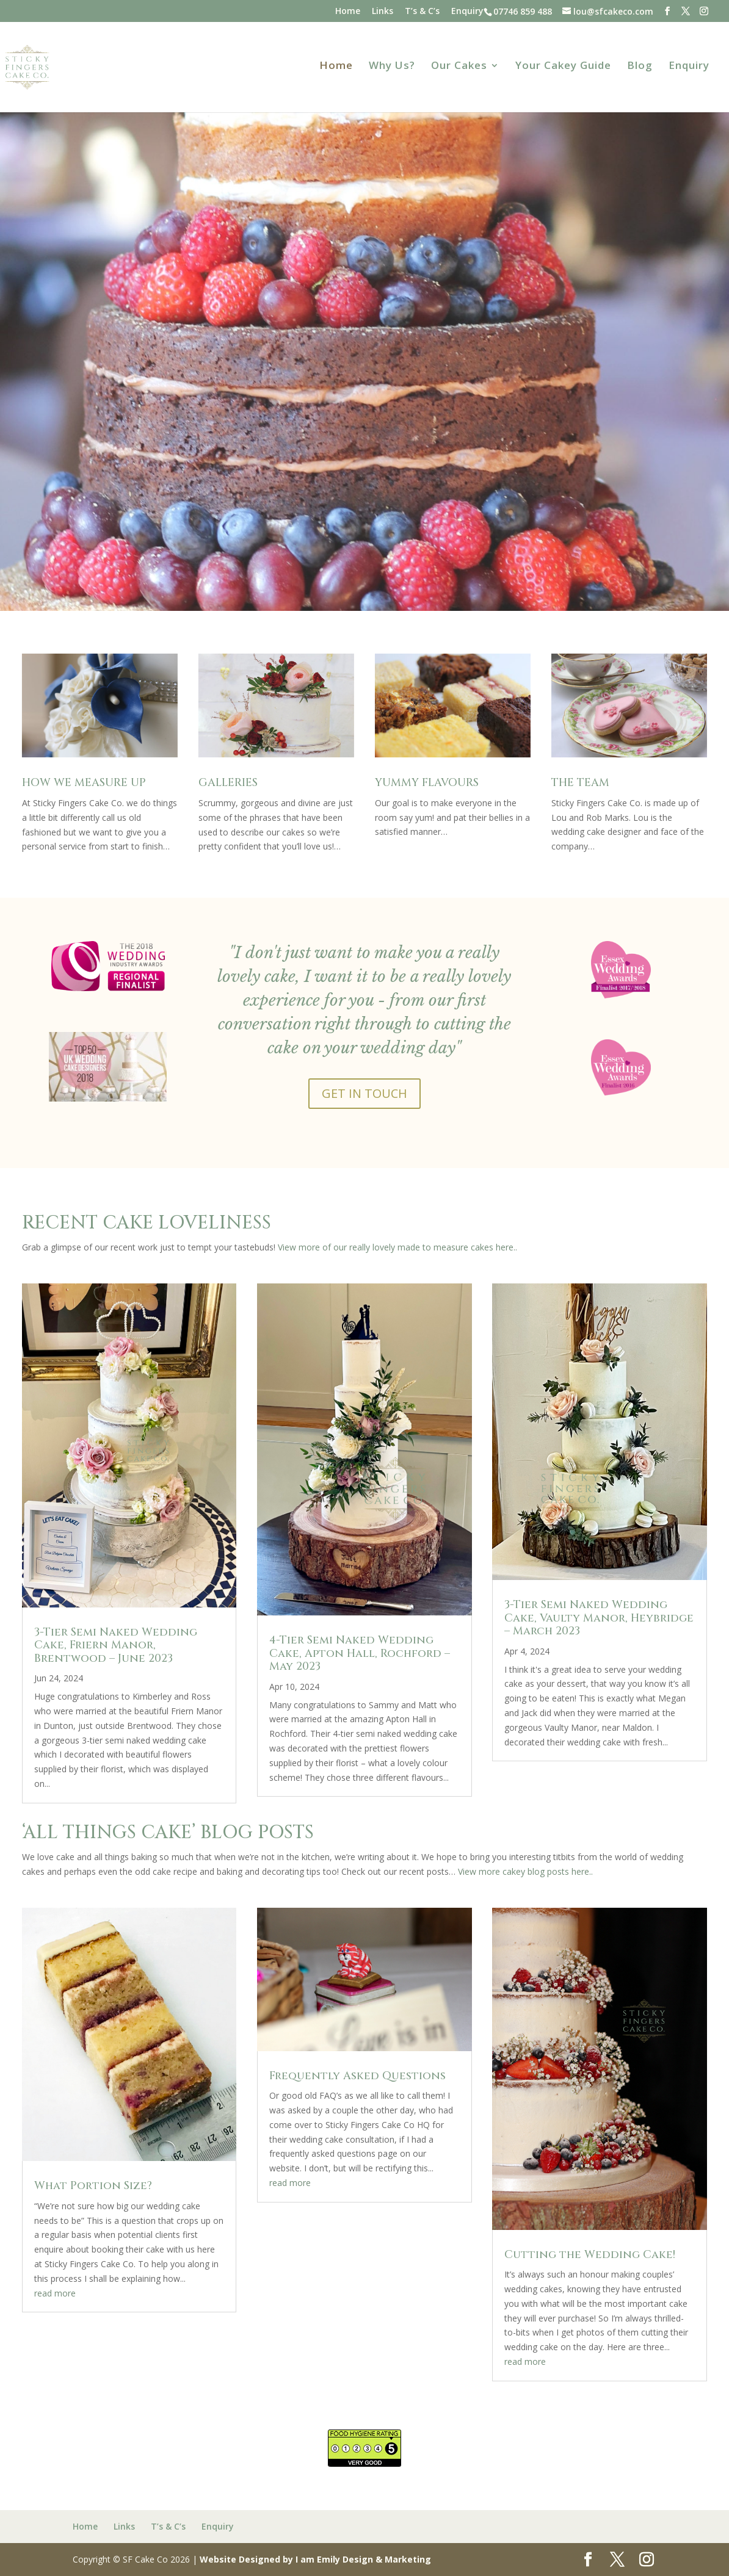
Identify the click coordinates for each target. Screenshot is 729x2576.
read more (55, 2293)
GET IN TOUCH (364, 1093)
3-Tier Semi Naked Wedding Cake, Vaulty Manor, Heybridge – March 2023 (599, 1618)
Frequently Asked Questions (357, 2076)
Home (347, 11)
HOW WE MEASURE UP (84, 782)
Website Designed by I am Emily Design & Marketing (315, 2559)
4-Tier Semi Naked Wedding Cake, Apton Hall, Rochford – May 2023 (359, 1653)
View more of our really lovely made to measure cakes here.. (397, 1247)
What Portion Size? (93, 2185)
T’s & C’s (422, 11)
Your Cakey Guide (563, 66)
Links (382, 11)
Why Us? (392, 66)
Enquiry (467, 11)
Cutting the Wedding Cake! (589, 2254)
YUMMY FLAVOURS (427, 782)
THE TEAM (580, 782)
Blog (640, 66)
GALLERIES (228, 782)
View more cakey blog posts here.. (525, 1871)
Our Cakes (459, 66)
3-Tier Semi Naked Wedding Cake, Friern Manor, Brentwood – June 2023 (115, 1645)
